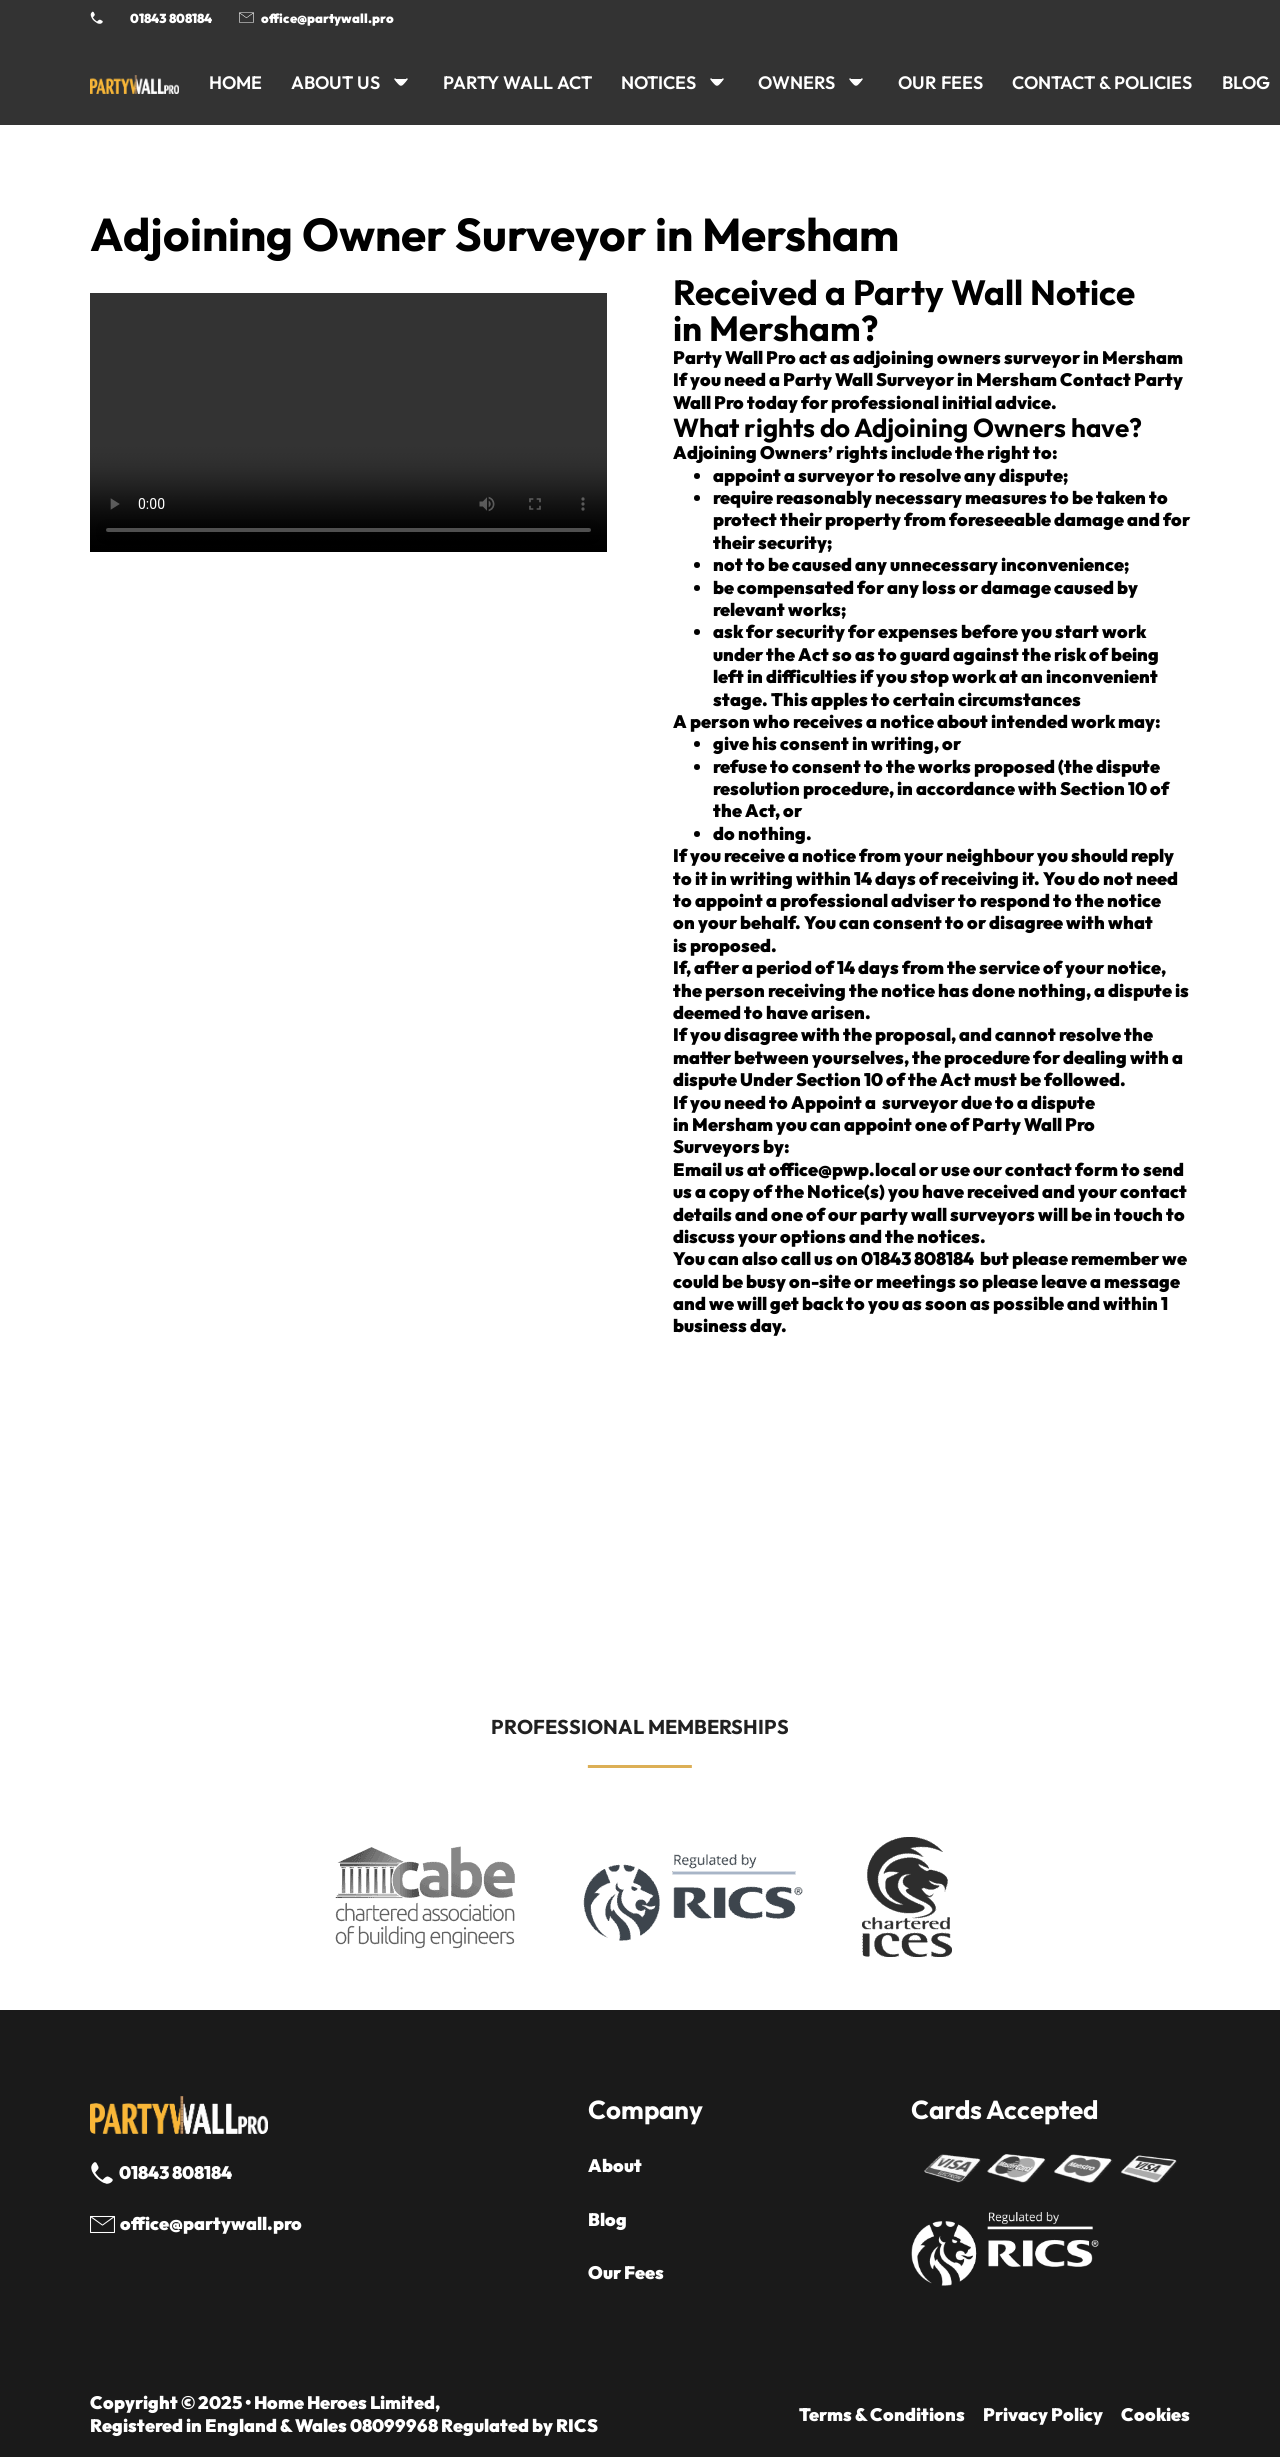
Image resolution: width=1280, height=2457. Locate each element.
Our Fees (940, 82)
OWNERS (796, 82)
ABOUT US (335, 82)
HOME (235, 82)
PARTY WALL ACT (517, 82)
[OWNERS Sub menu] (856, 82)
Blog (607, 2220)
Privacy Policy (1043, 2415)
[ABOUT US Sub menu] (401, 82)
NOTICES (658, 82)
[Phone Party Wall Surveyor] (96, 17)
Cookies (1155, 2415)
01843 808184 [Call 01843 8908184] (171, 18)
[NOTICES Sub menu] (717, 82)
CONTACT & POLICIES (1102, 82)
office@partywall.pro (327, 18)
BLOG (1246, 82)
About (615, 2166)
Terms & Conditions (882, 2415)
